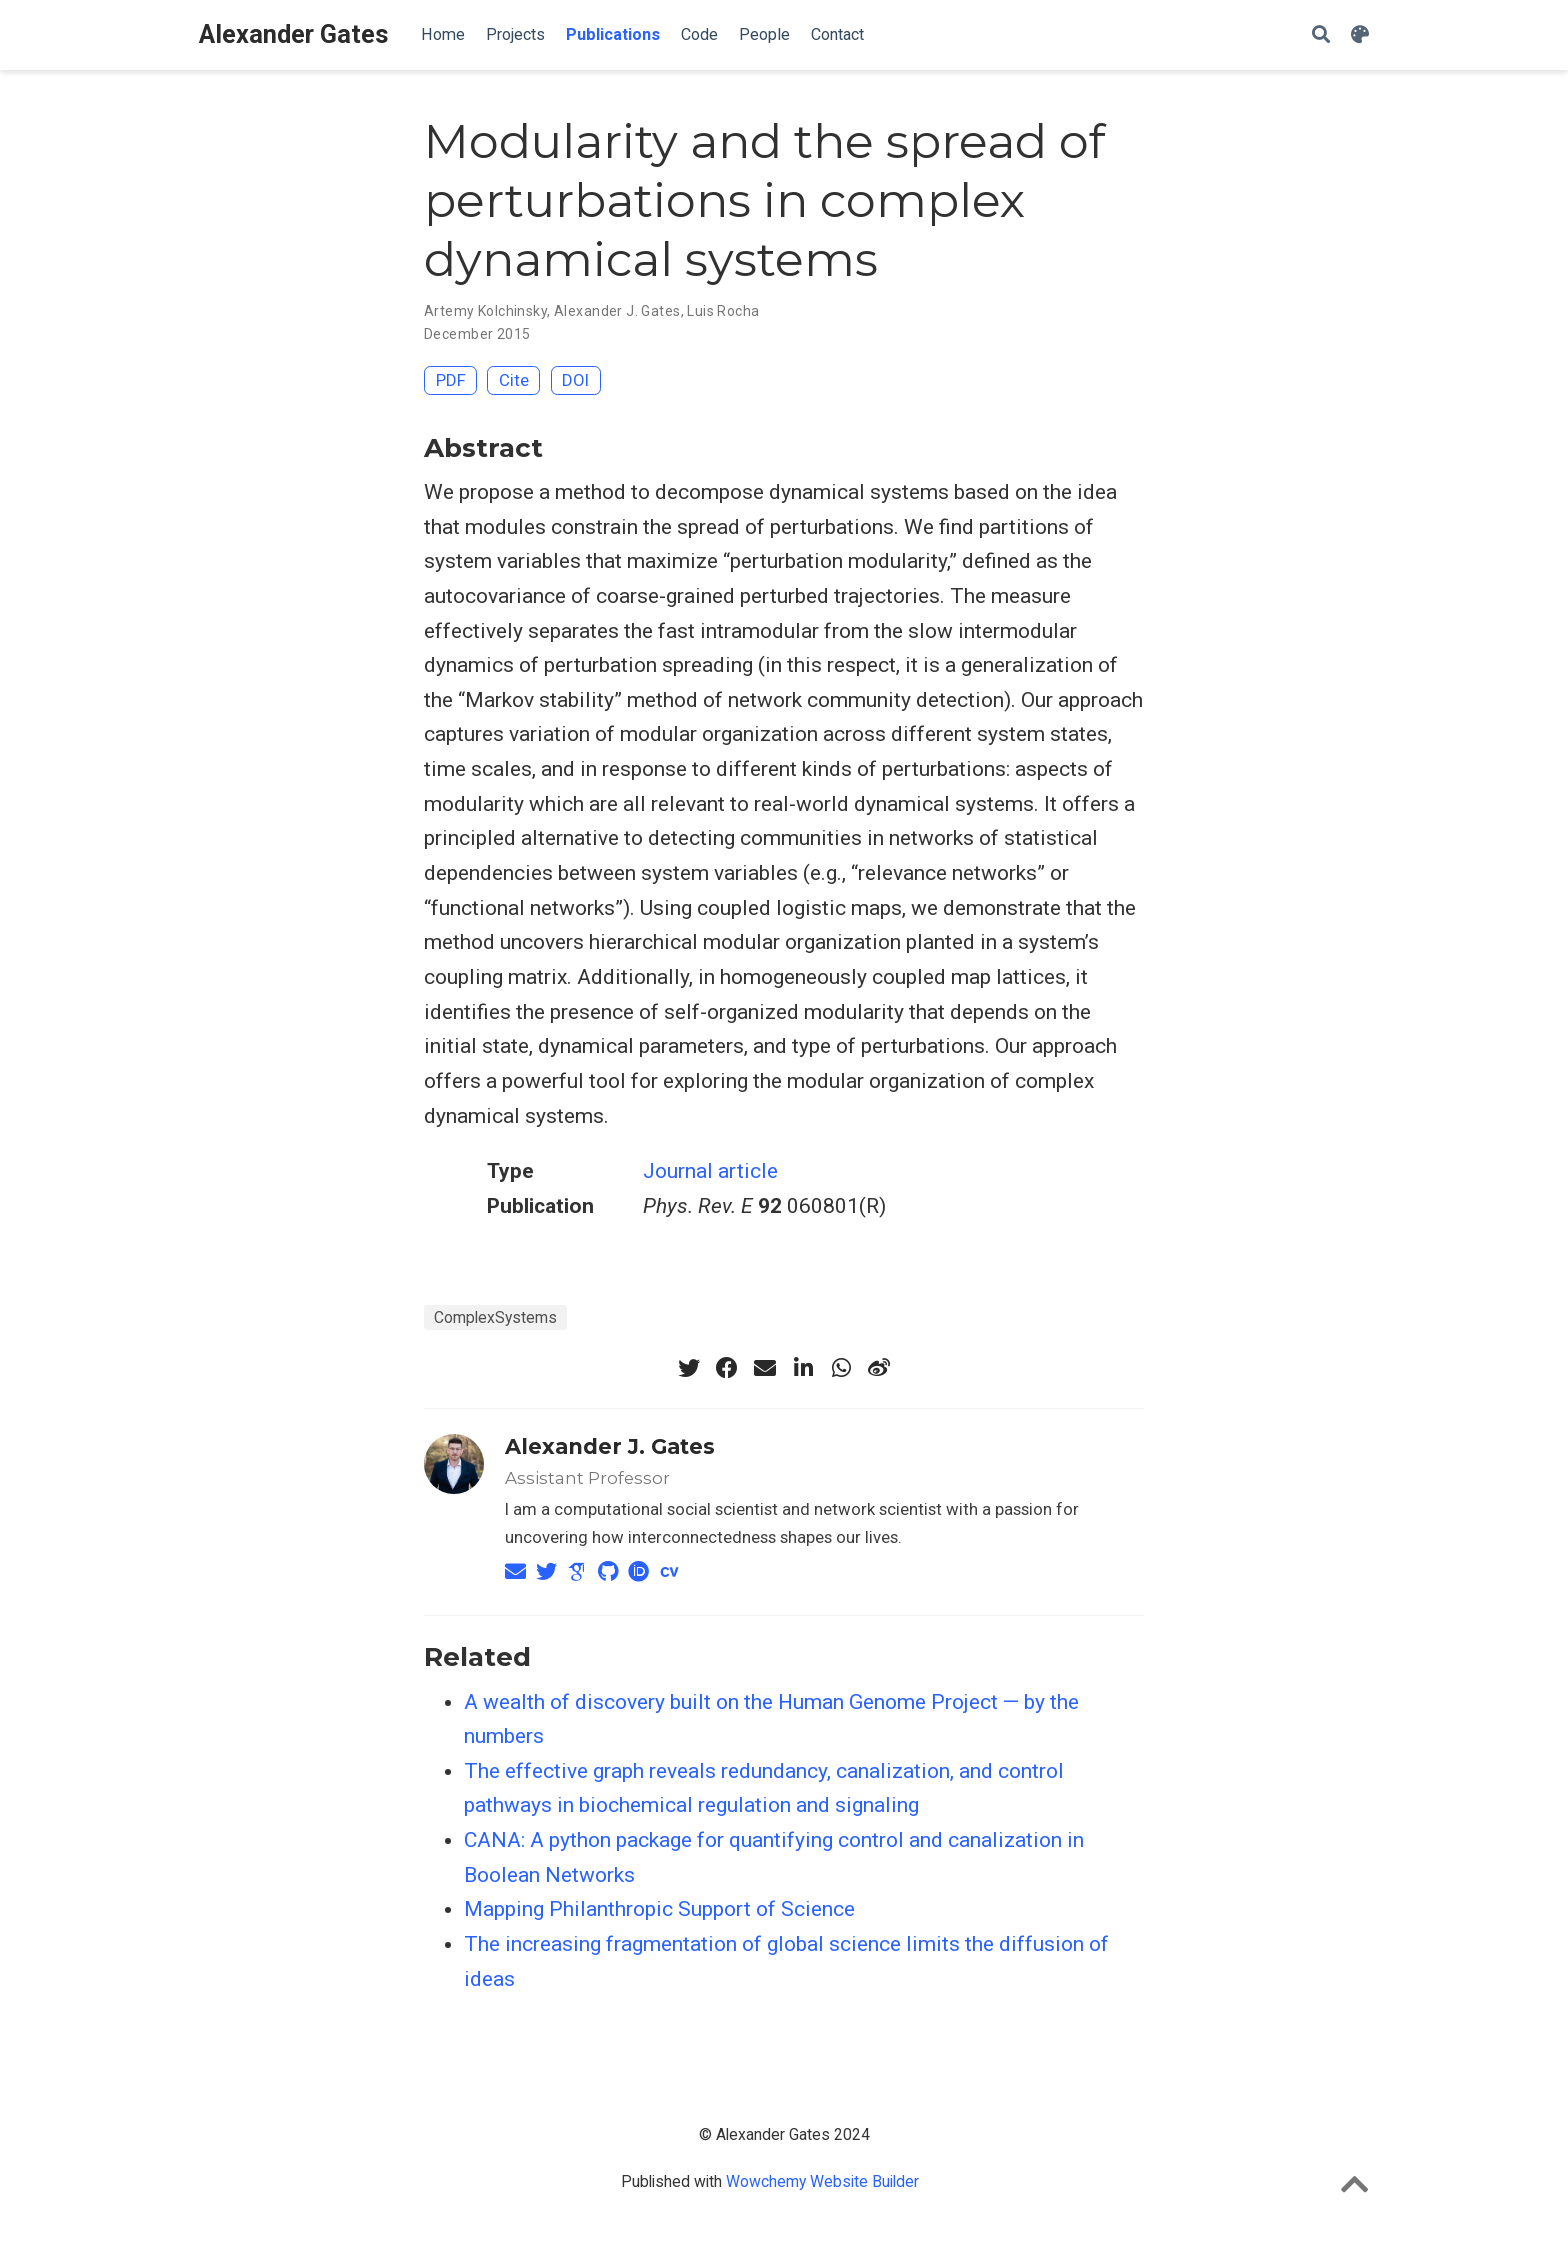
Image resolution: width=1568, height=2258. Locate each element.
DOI (575, 380)
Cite (514, 380)
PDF (451, 380)
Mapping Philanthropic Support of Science (659, 1909)
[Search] (1321, 35)
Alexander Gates (294, 34)
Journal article (710, 1171)
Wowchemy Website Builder (822, 2181)
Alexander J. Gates (617, 311)
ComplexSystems (495, 1317)
